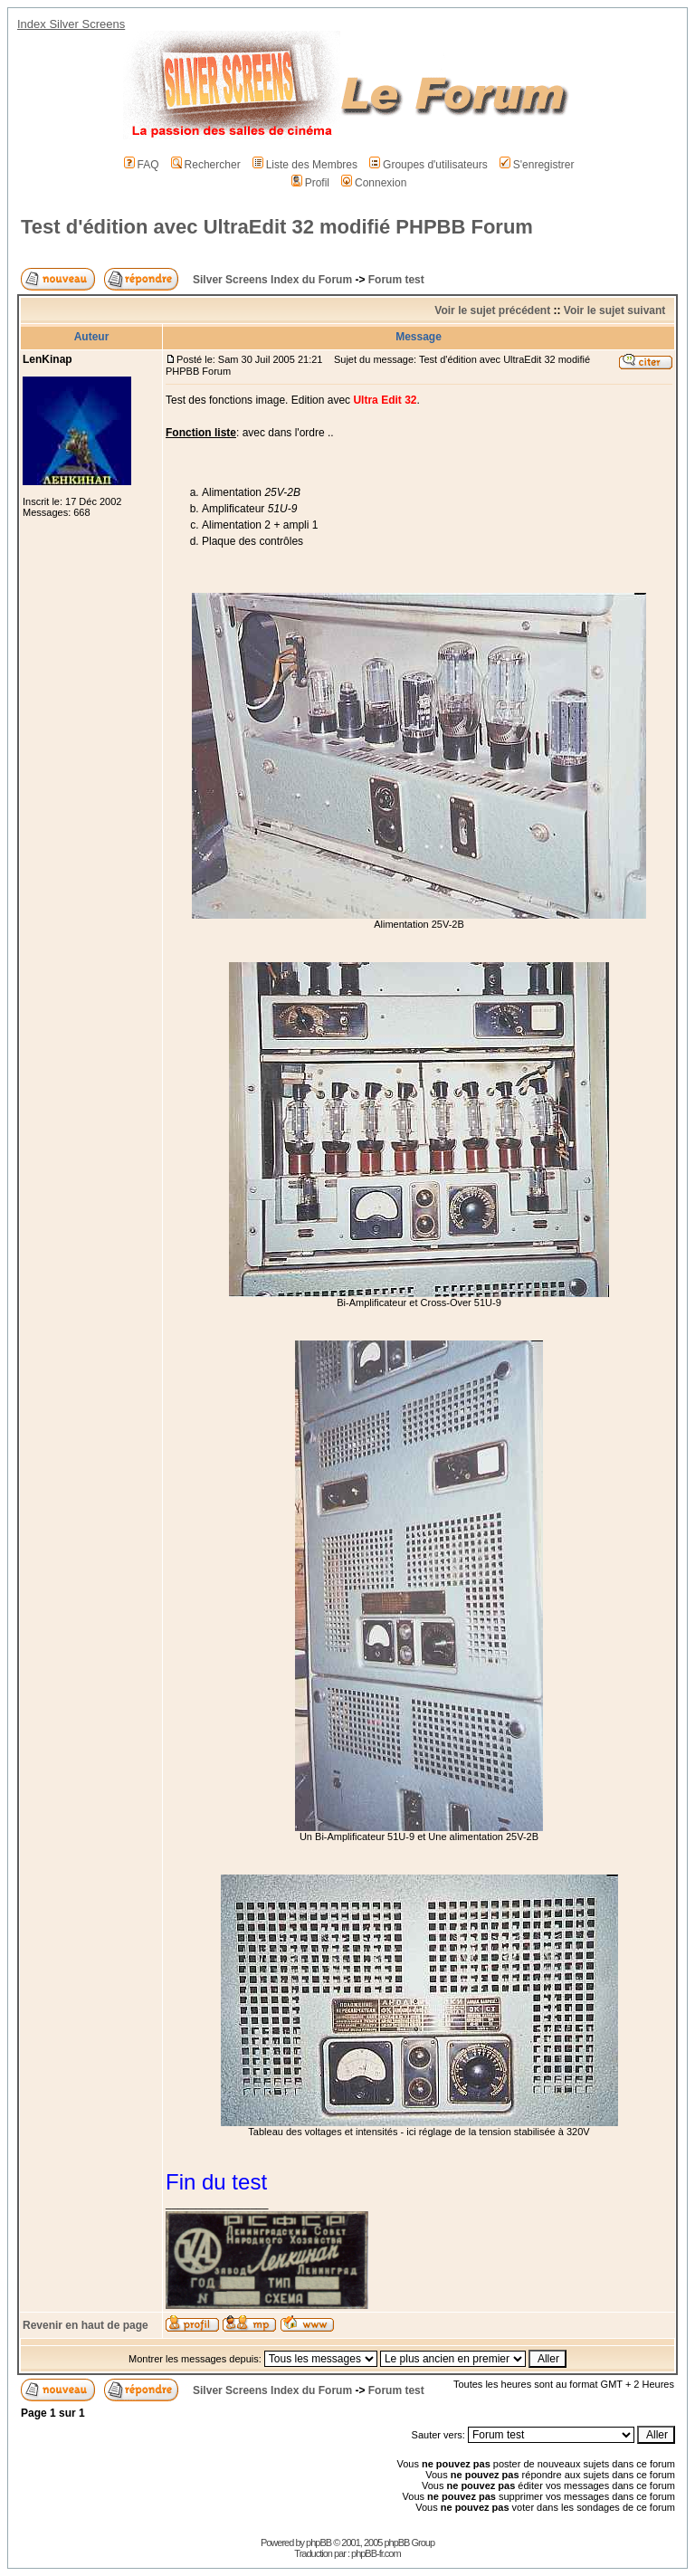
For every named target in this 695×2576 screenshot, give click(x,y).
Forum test (396, 279)
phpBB (318, 2542)
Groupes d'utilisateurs (428, 164)
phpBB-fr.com (376, 2553)
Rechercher (206, 164)
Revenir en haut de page (85, 2325)
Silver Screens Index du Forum (272, 279)
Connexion (373, 183)
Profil (310, 183)
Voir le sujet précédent (492, 310)
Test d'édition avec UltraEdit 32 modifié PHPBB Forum (277, 226)
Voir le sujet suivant (614, 310)
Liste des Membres (304, 164)
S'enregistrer (537, 164)
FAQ (141, 164)
